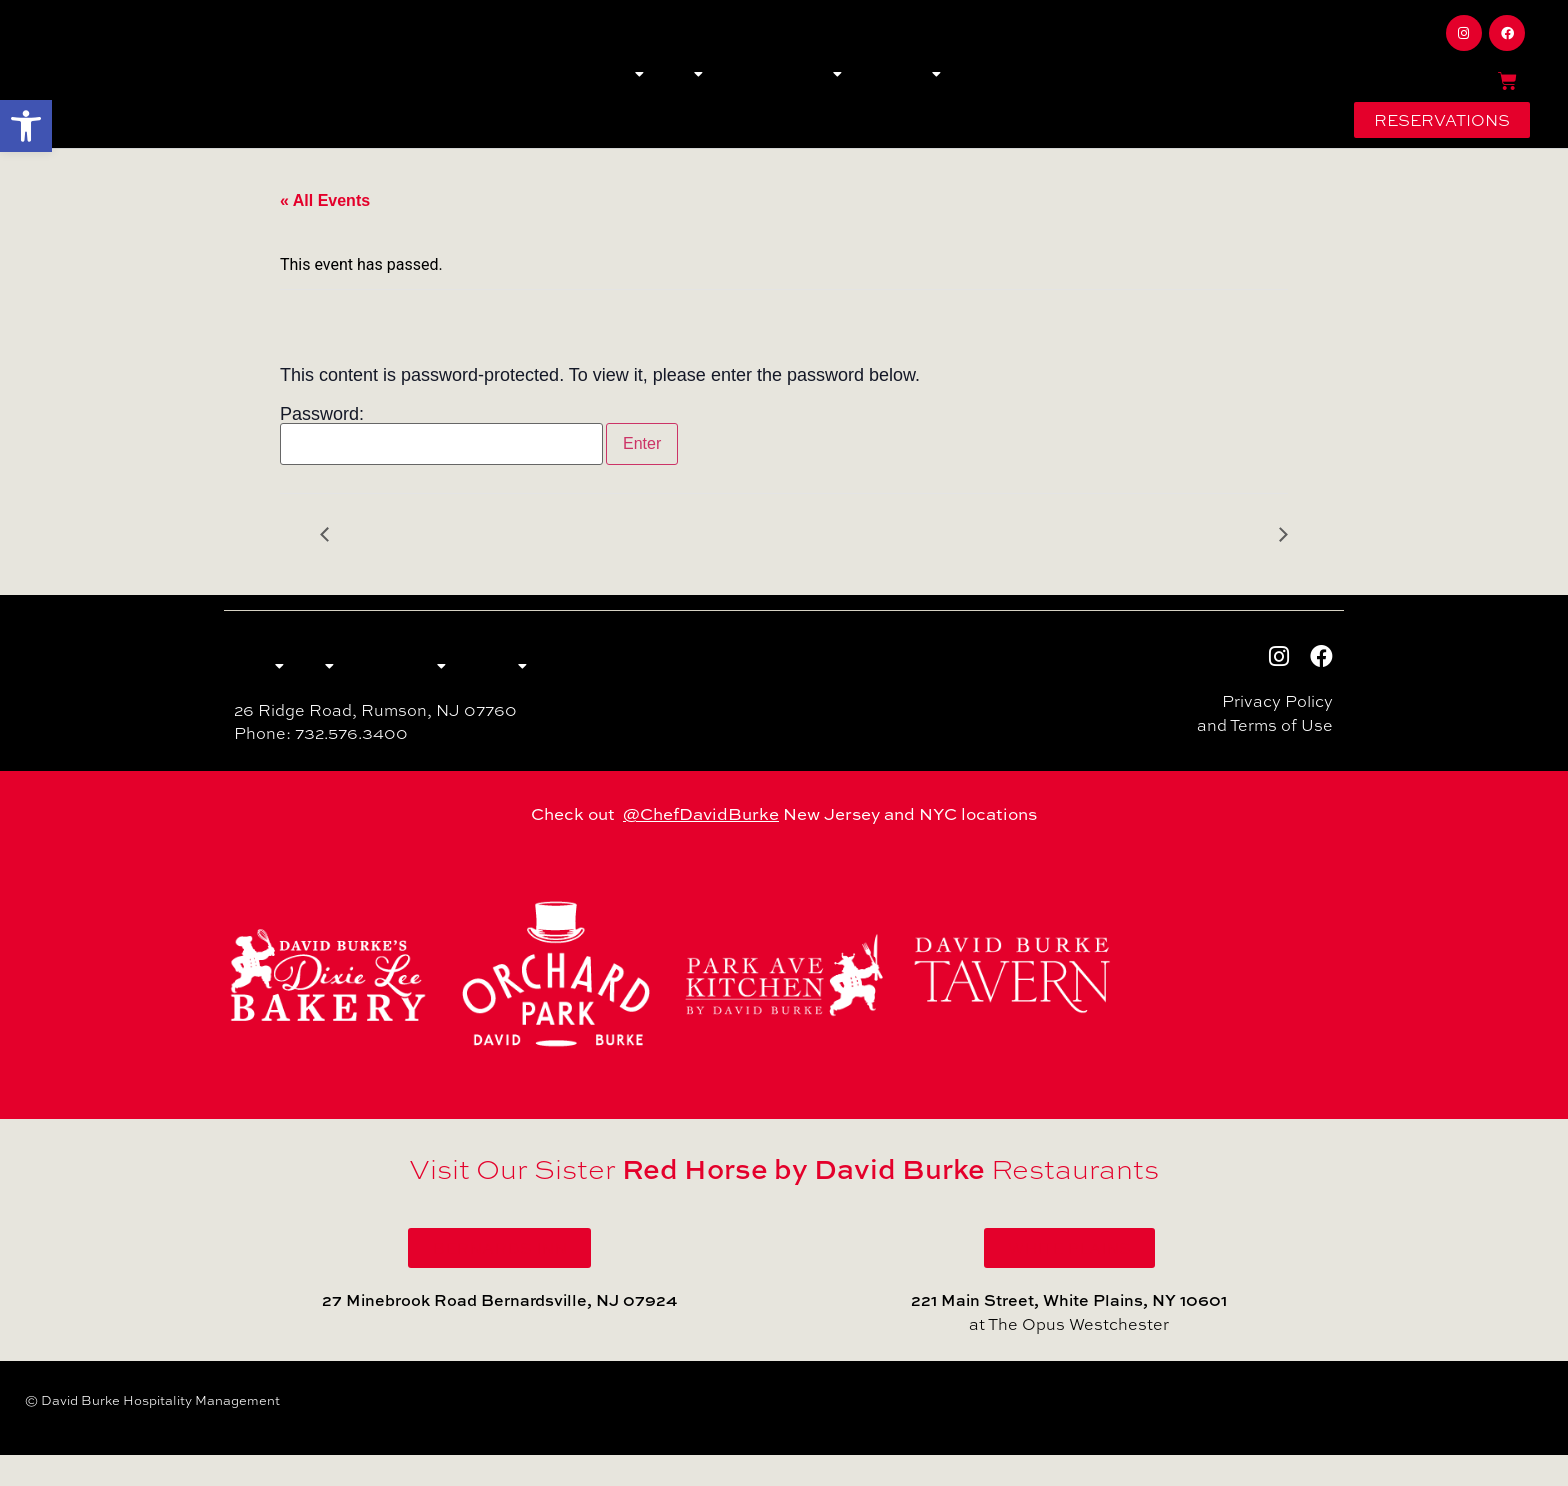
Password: (441, 460)
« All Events (325, 225)
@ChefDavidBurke (701, 845)
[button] (26, 126)
